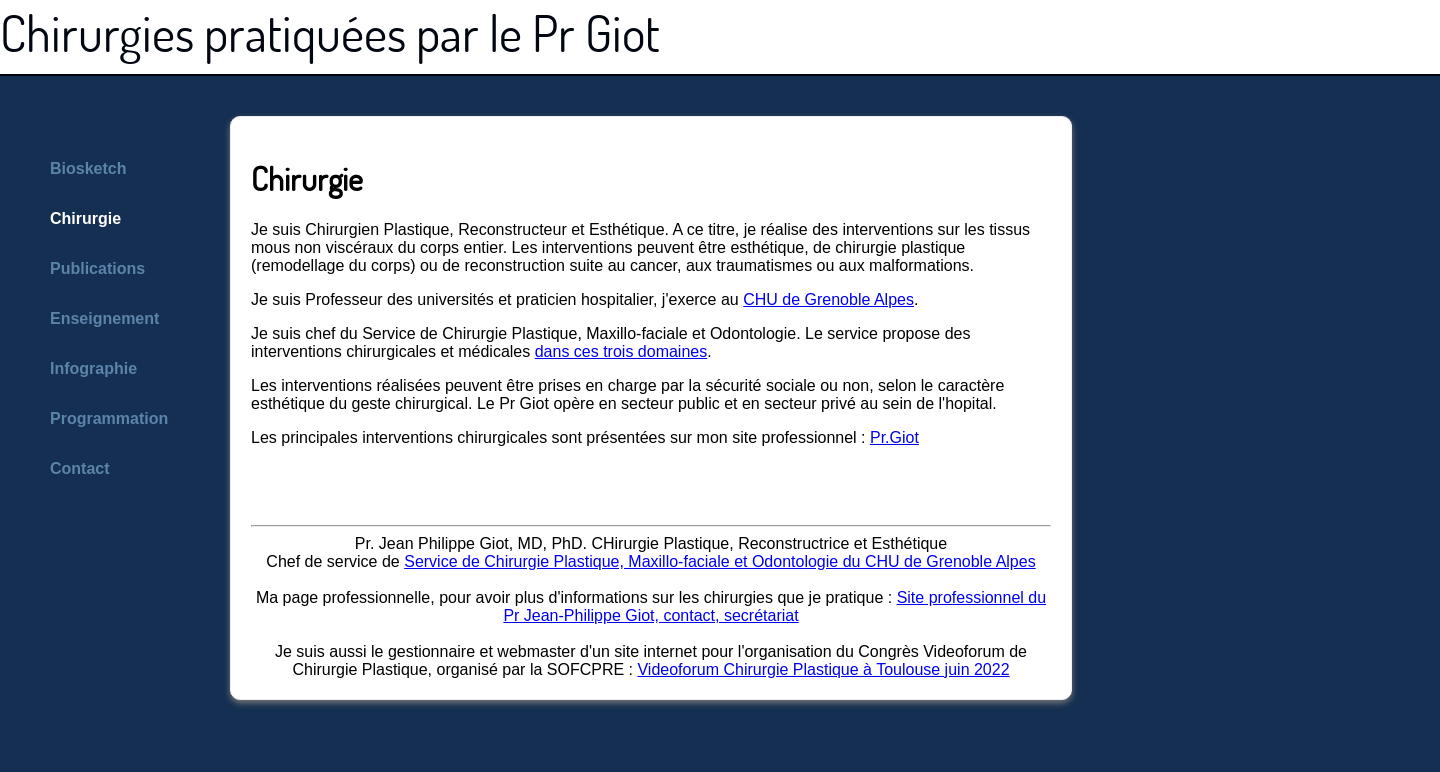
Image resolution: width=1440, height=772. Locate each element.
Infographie (93, 368)
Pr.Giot (894, 437)
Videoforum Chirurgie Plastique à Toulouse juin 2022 (823, 669)
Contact (80, 468)
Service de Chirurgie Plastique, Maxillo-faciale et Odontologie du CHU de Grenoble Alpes (719, 561)
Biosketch (88, 168)
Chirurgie (85, 218)
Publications (97, 268)
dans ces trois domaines (621, 351)
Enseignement (104, 318)
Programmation (109, 418)
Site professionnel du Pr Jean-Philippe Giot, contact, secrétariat (774, 606)
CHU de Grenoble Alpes (828, 299)
